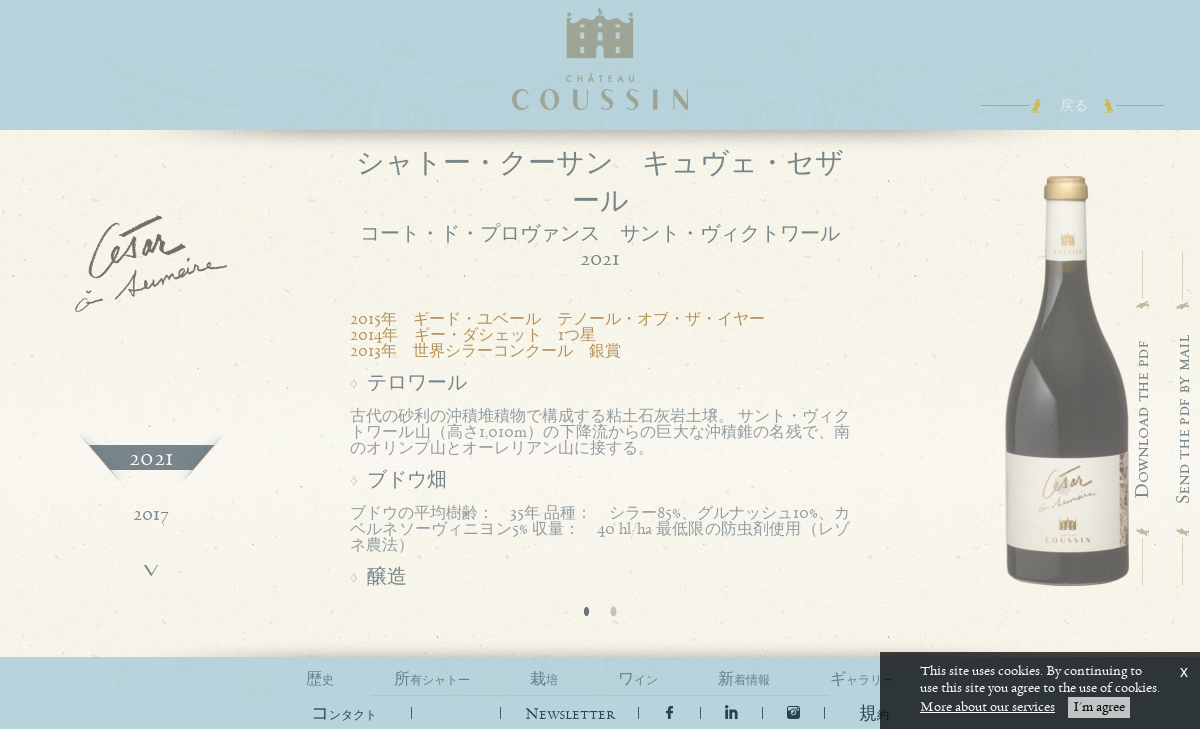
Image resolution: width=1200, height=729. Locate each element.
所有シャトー (432, 679)
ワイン (638, 679)
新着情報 (744, 679)
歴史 (320, 679)
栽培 (544, 679)
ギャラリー (862, 679)
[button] (874, 714)
